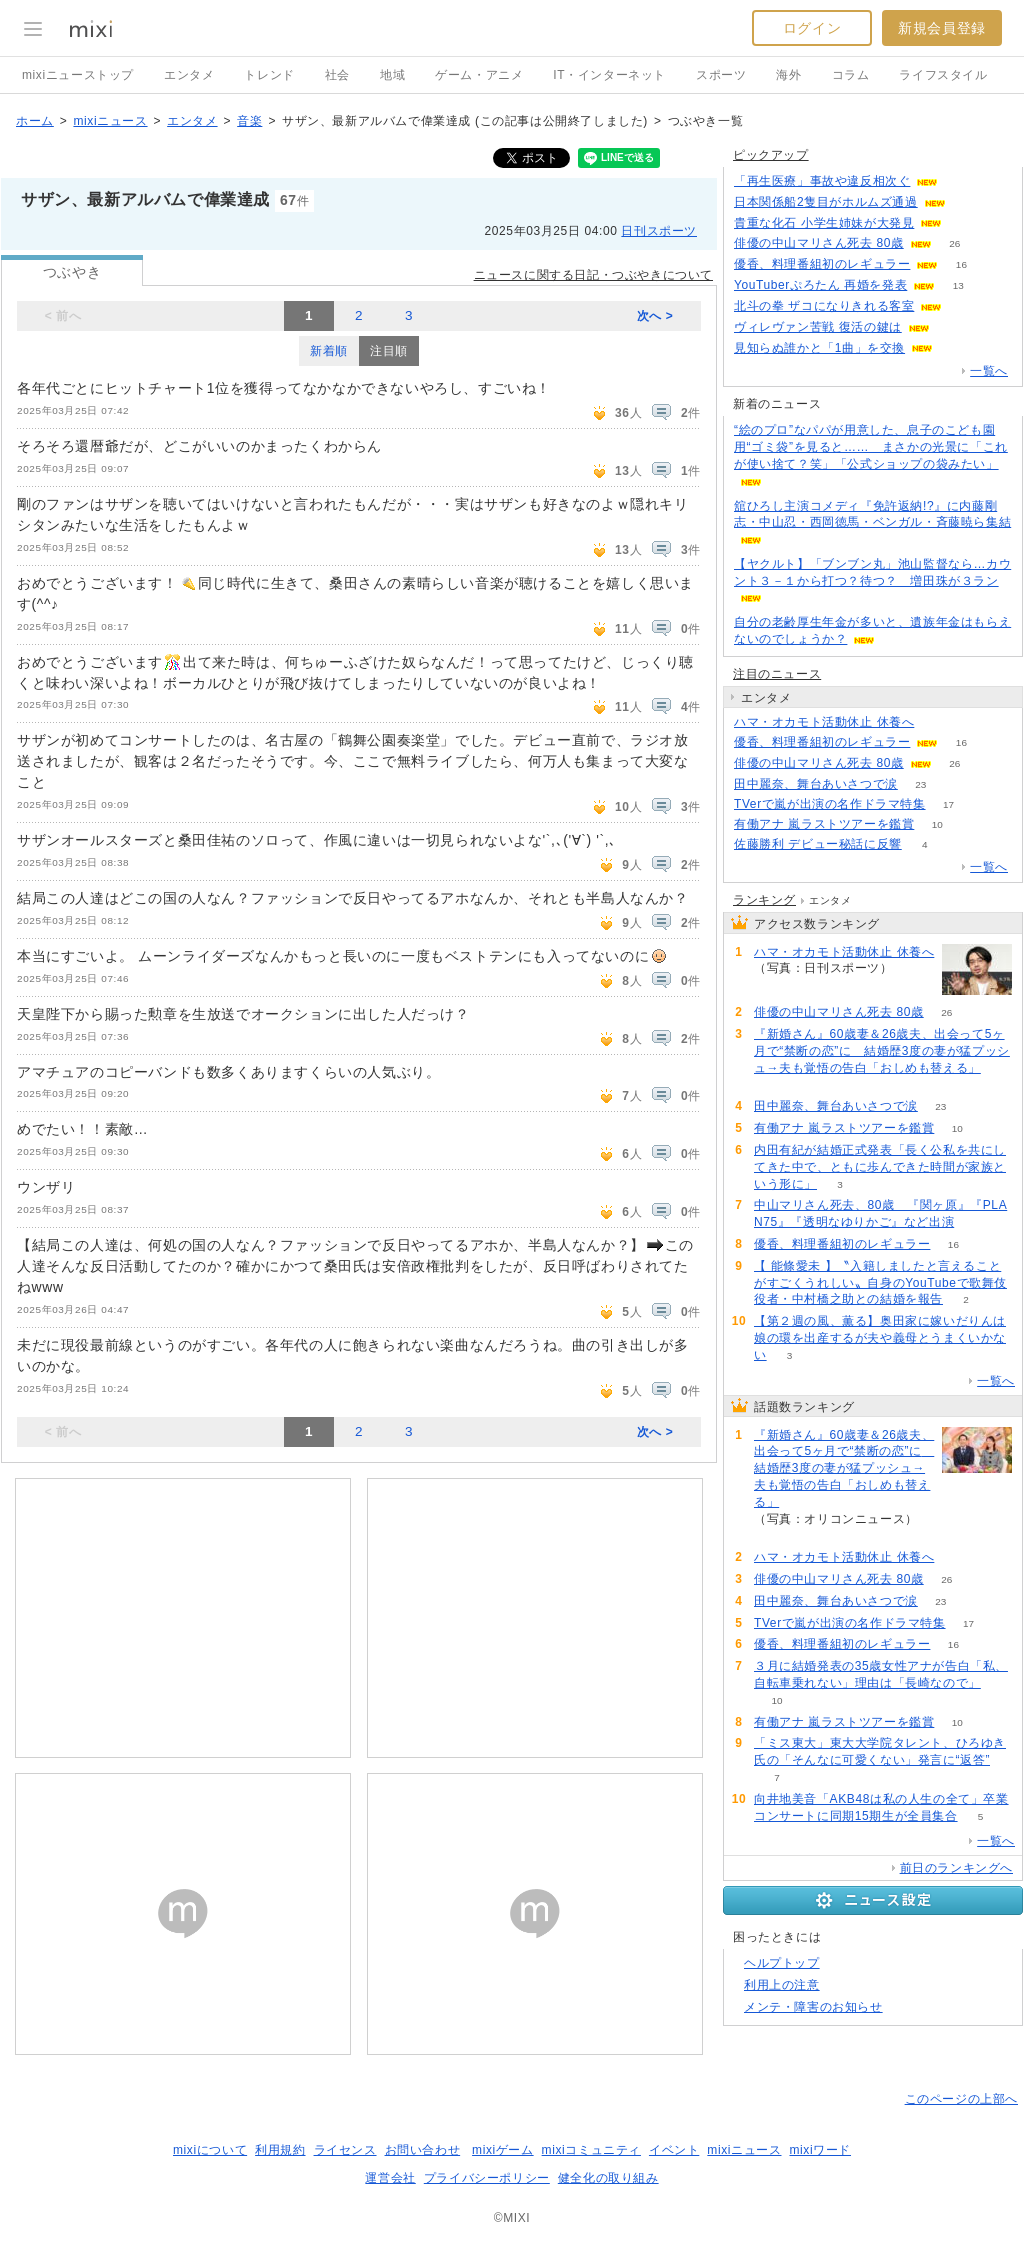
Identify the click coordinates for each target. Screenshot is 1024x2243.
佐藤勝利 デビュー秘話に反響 (818, 844)
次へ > (655, 316)
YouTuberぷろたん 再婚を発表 (820, 285)
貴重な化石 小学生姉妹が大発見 (824, 223)
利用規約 (280, 2150)
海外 (788, 75)
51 (937, 722)
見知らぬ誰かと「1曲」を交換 (819, 348)
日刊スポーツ (659, 231)
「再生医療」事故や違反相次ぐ (822, 181)
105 (965, 306)
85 (968, 202)
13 (958, 285)
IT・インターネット (609, 75)
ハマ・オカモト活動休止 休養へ (824, 722)
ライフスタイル (943, 75)
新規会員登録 (942, 28)
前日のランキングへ (956, 1868)
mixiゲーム (503, 2150)
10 (937, 824)
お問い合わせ (423, 2150)
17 (948, 804)
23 (920, 784)
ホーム (35, 121)
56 (776, 1085)
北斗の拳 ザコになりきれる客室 (824, 306)
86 (952, 327)
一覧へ (989, 371)
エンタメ (189, 75)
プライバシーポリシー (487, 2178)
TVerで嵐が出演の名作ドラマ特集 (830, 804)
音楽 (249, 121)
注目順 (389, 351)
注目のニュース (777, 674)
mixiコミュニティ (591, 2150)
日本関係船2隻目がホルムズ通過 (826, 202)
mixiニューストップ (78, 75)
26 (954, 243)
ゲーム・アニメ (479, 75)
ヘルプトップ (782, 1963)
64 (956, 348)
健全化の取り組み (608, 2178)
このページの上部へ (961, 2099)
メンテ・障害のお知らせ (813, 2007)
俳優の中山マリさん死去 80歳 (819, 243)
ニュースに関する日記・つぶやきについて (593, 275)
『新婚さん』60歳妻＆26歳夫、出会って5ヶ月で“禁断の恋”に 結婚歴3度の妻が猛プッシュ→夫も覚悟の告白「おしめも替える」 (882, 1051)
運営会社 (390, 2178)
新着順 (329, 351)
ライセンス (345, 2150)
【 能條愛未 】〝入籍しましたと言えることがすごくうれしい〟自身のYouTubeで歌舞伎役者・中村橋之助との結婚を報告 (880, 1283)
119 (965, 223)
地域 (392, 75)
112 (961, 181)
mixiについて (210, 2150)
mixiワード (820, 2150)
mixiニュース (110, 121)
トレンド (269, 75)
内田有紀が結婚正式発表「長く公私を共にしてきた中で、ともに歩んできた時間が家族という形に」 (880, 1167)
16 (961, 264)
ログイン (812, 28)
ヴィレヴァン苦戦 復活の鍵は (818, 327)
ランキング (764, 900)
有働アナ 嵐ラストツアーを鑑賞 (824, 824)
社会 (337, 75)
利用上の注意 (782, 1985)
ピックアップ (771, 155)
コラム (851, 75)
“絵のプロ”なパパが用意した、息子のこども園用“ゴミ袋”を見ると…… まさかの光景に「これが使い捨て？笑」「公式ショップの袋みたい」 (871, 447)
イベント (674, 2150)
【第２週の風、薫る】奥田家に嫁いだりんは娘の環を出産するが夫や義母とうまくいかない (880, 1338)
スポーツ (721, 75)
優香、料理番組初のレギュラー (822, 264)
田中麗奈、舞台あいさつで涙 (816, 784)
